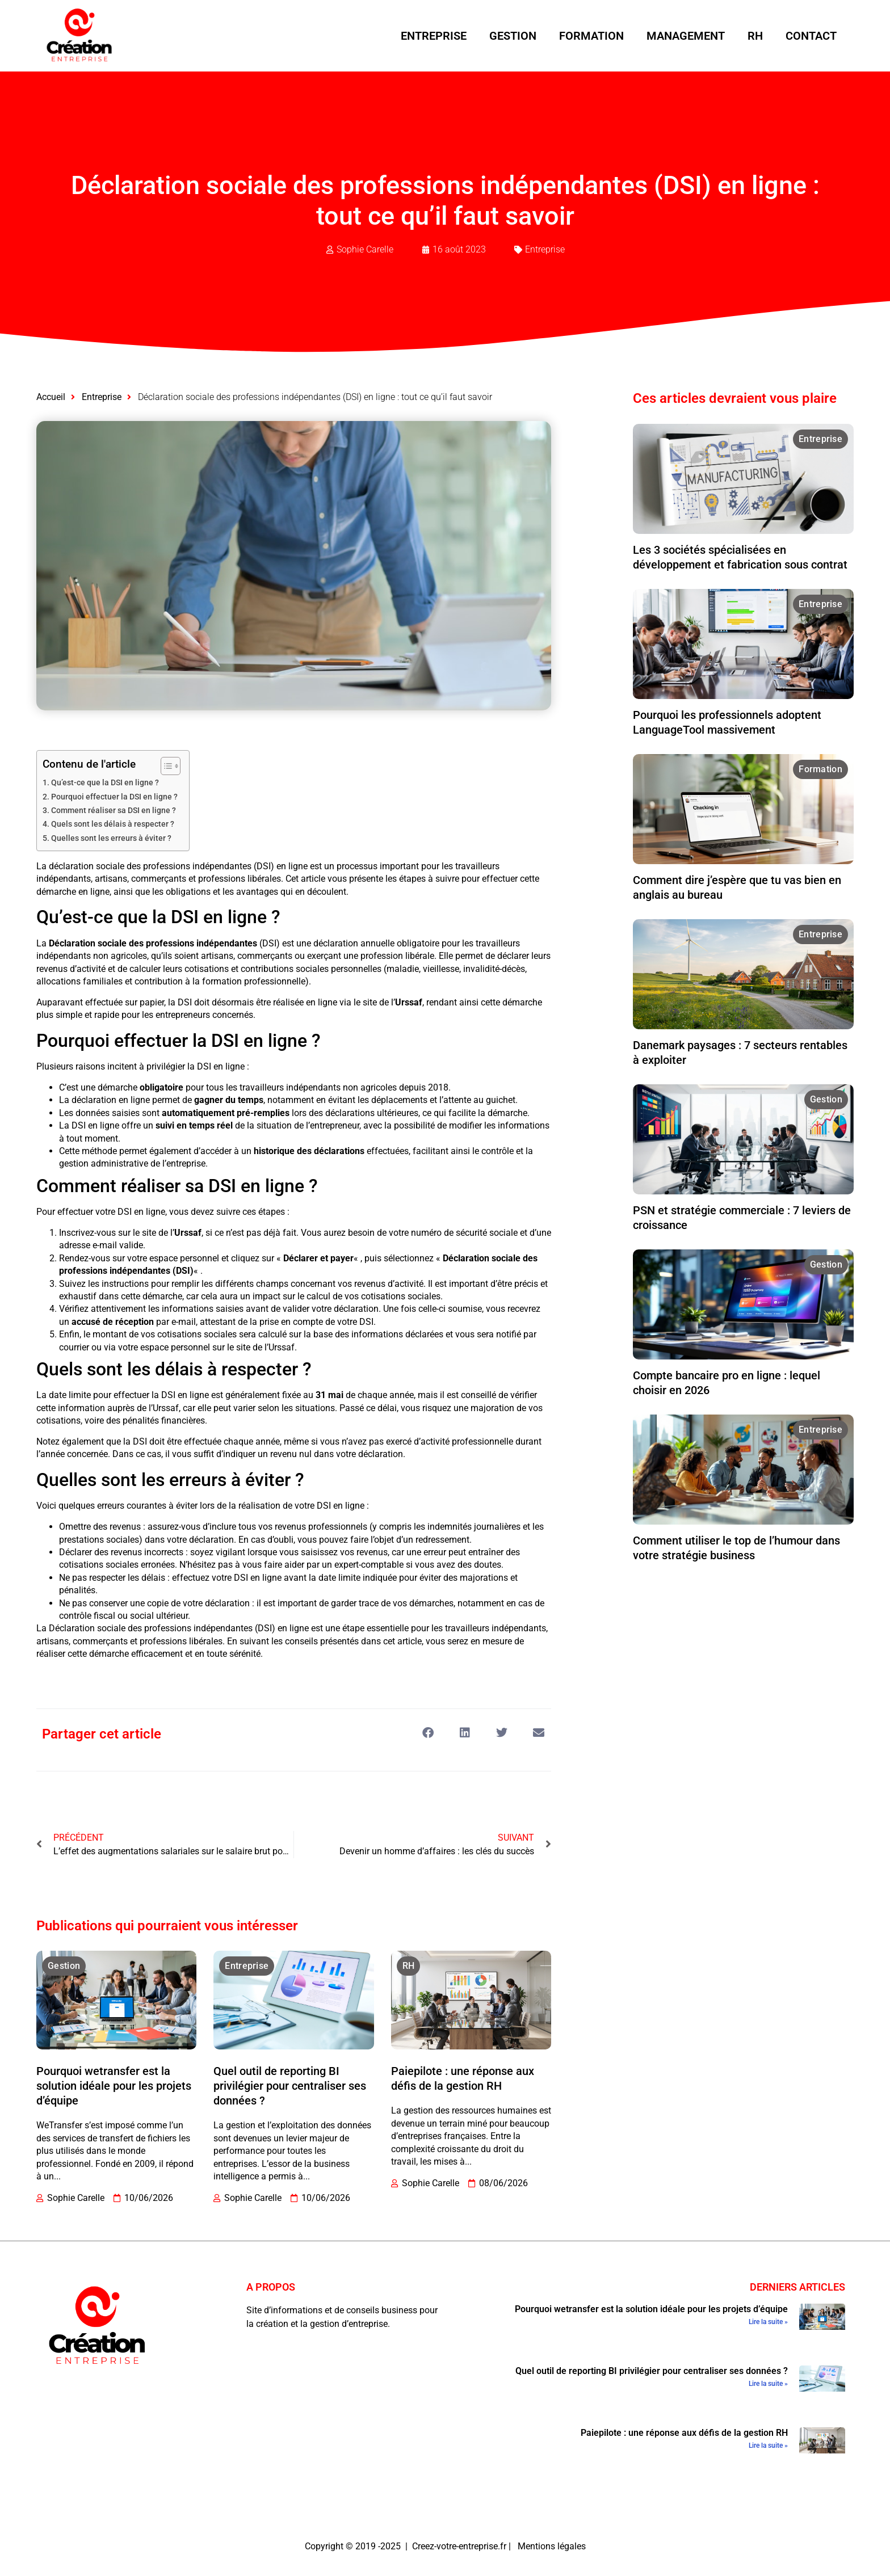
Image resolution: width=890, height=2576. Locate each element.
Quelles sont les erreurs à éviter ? (111, 838)
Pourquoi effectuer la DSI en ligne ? (114, 797)
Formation (591, 36)
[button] (427, 1733)
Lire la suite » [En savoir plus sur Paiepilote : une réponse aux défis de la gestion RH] (768, 2445)
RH (755, 36)
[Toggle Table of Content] (165, 766)
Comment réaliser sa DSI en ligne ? (113, 810)
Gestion (512, 36)
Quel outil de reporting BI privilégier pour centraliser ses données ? (289, 2085)
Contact (811, 36)
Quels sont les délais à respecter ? (112, 824)
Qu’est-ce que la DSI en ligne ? (105, 783)
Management (685, 36)
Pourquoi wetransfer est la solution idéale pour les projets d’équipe (113, 2085)
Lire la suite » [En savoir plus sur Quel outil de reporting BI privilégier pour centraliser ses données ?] (768, 2384)
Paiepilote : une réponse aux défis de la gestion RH (684, 2432)
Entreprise (434, 36)
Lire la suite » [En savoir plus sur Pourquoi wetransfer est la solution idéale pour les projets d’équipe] (768, 2322)
